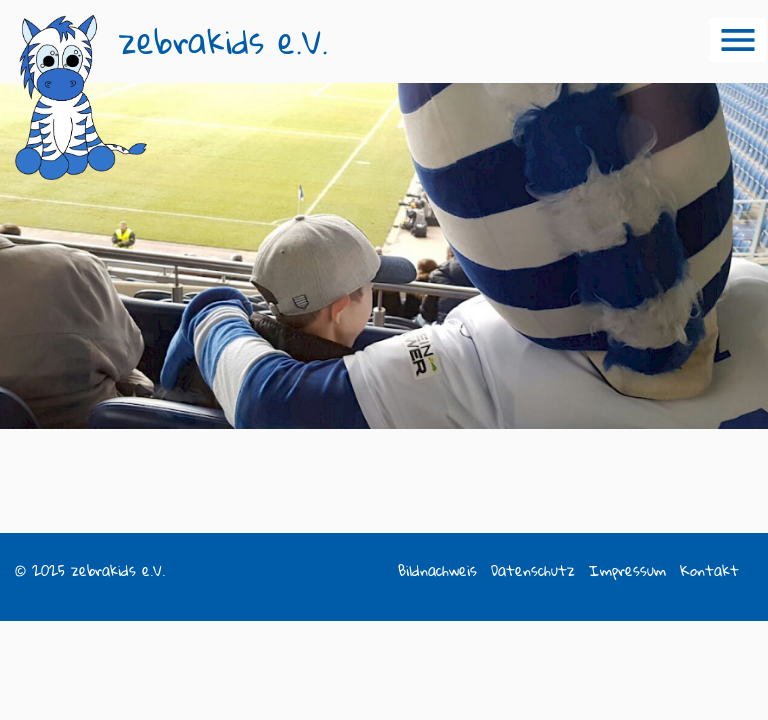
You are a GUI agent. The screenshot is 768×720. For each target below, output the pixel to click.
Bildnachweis (437, 570)
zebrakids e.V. (223, 41)
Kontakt (709, 570)
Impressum (627, 570)
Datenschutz (533, 570)
